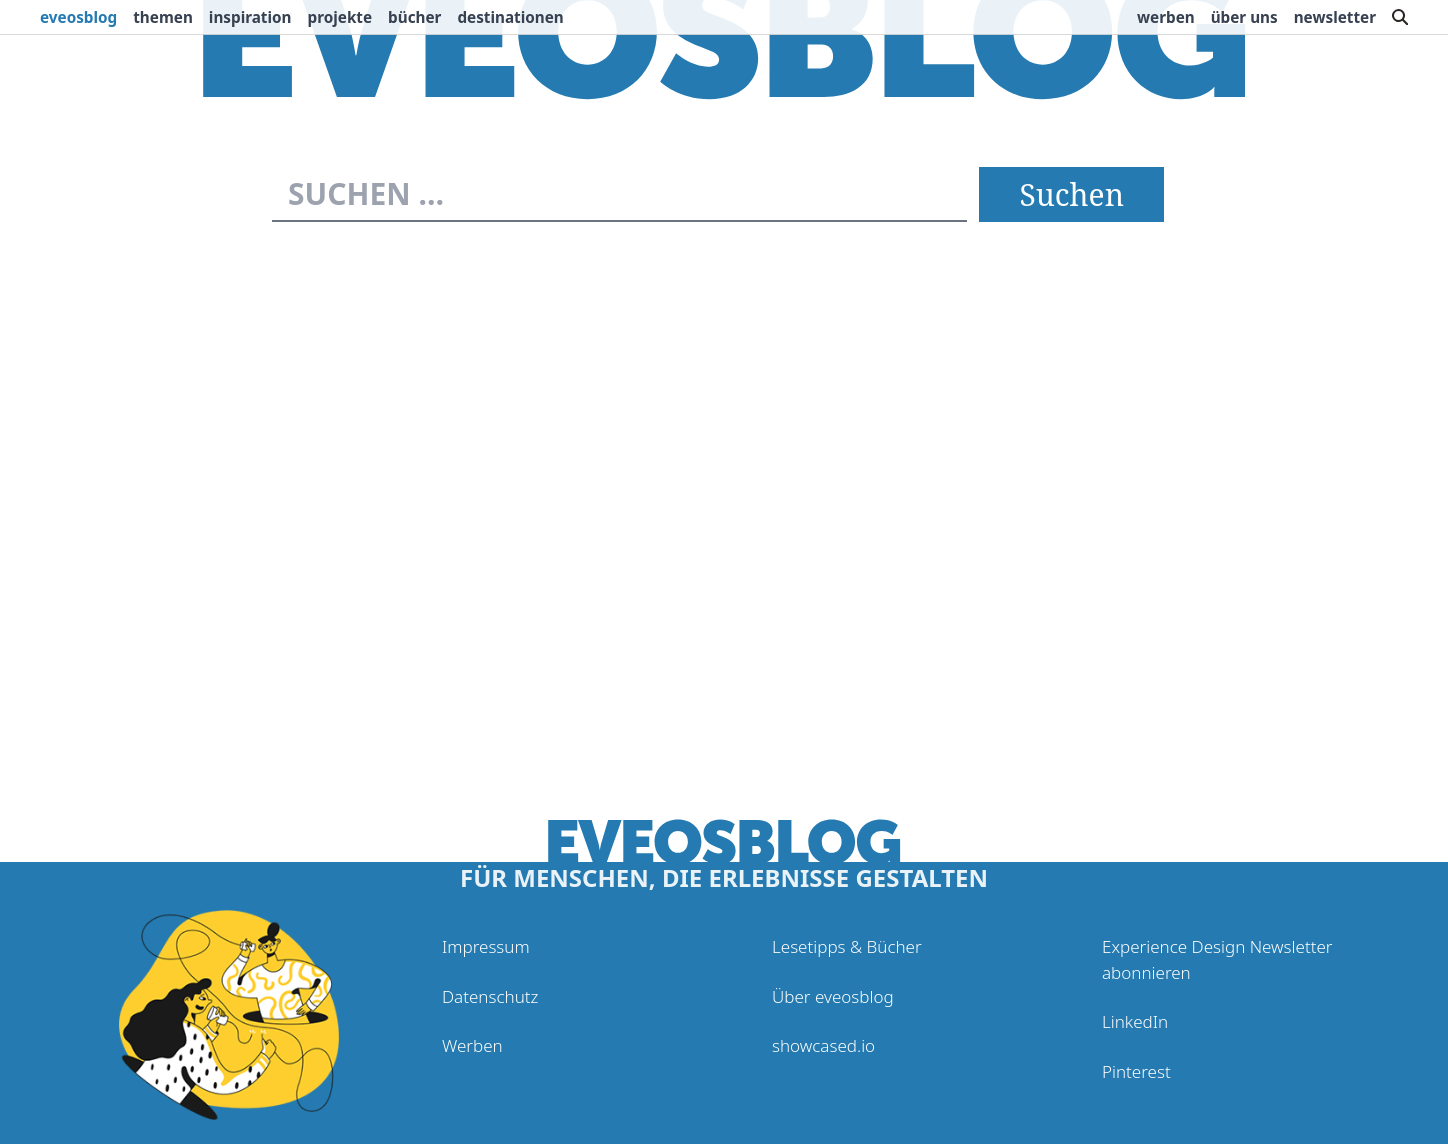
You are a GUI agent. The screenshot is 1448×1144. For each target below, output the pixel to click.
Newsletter (1335, 17)
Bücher (414, 17)
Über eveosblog (833, 996)
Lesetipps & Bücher (847, 946)
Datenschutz (490, 996)
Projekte (340, 17)
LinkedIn (1135, 1021)
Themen (163, 17)
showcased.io (823, 1045)
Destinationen (510, 17)
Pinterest (1136, 1071)
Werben (1166, 17)
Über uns (1244, 17)
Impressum (486, 946)
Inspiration (250, 17)
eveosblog (78, 17)
